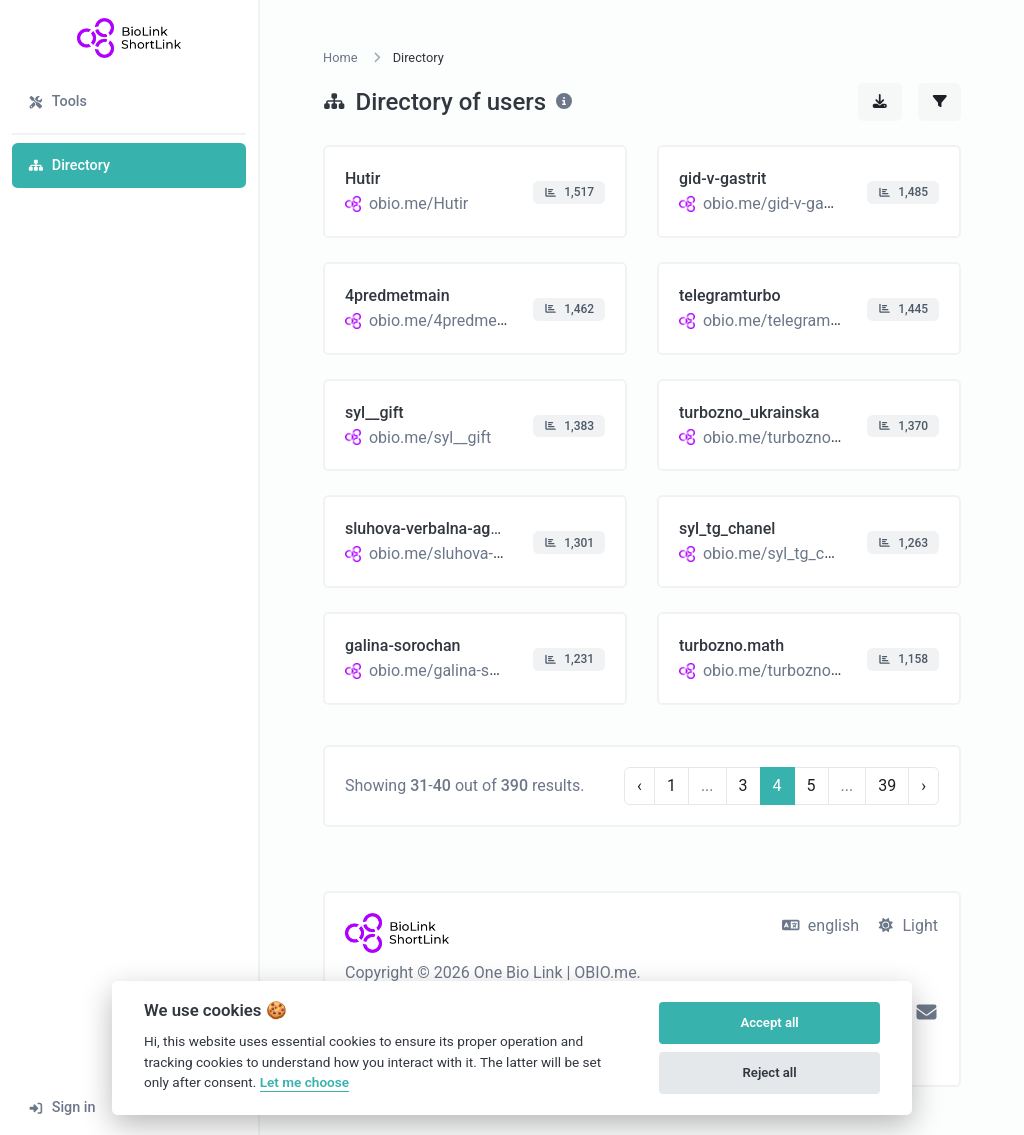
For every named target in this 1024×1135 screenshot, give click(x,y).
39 (887, 785)
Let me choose (304, 1082)
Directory (69, 165)
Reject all (770, 1072)
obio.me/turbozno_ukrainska (805, 436)
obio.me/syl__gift (430, 436)
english (820, 925)
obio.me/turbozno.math (787, 670)
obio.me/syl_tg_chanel (783, 553)
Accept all (769, 1022)
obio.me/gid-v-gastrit (777, 203)
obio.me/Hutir (418, 203)
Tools (57, 101)
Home (340, 57)
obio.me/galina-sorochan (458, 670)
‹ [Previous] (639, 785)
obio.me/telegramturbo (785, 320)
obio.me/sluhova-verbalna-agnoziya (495, 553)
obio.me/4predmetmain (453, 320)
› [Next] (923, 785)
